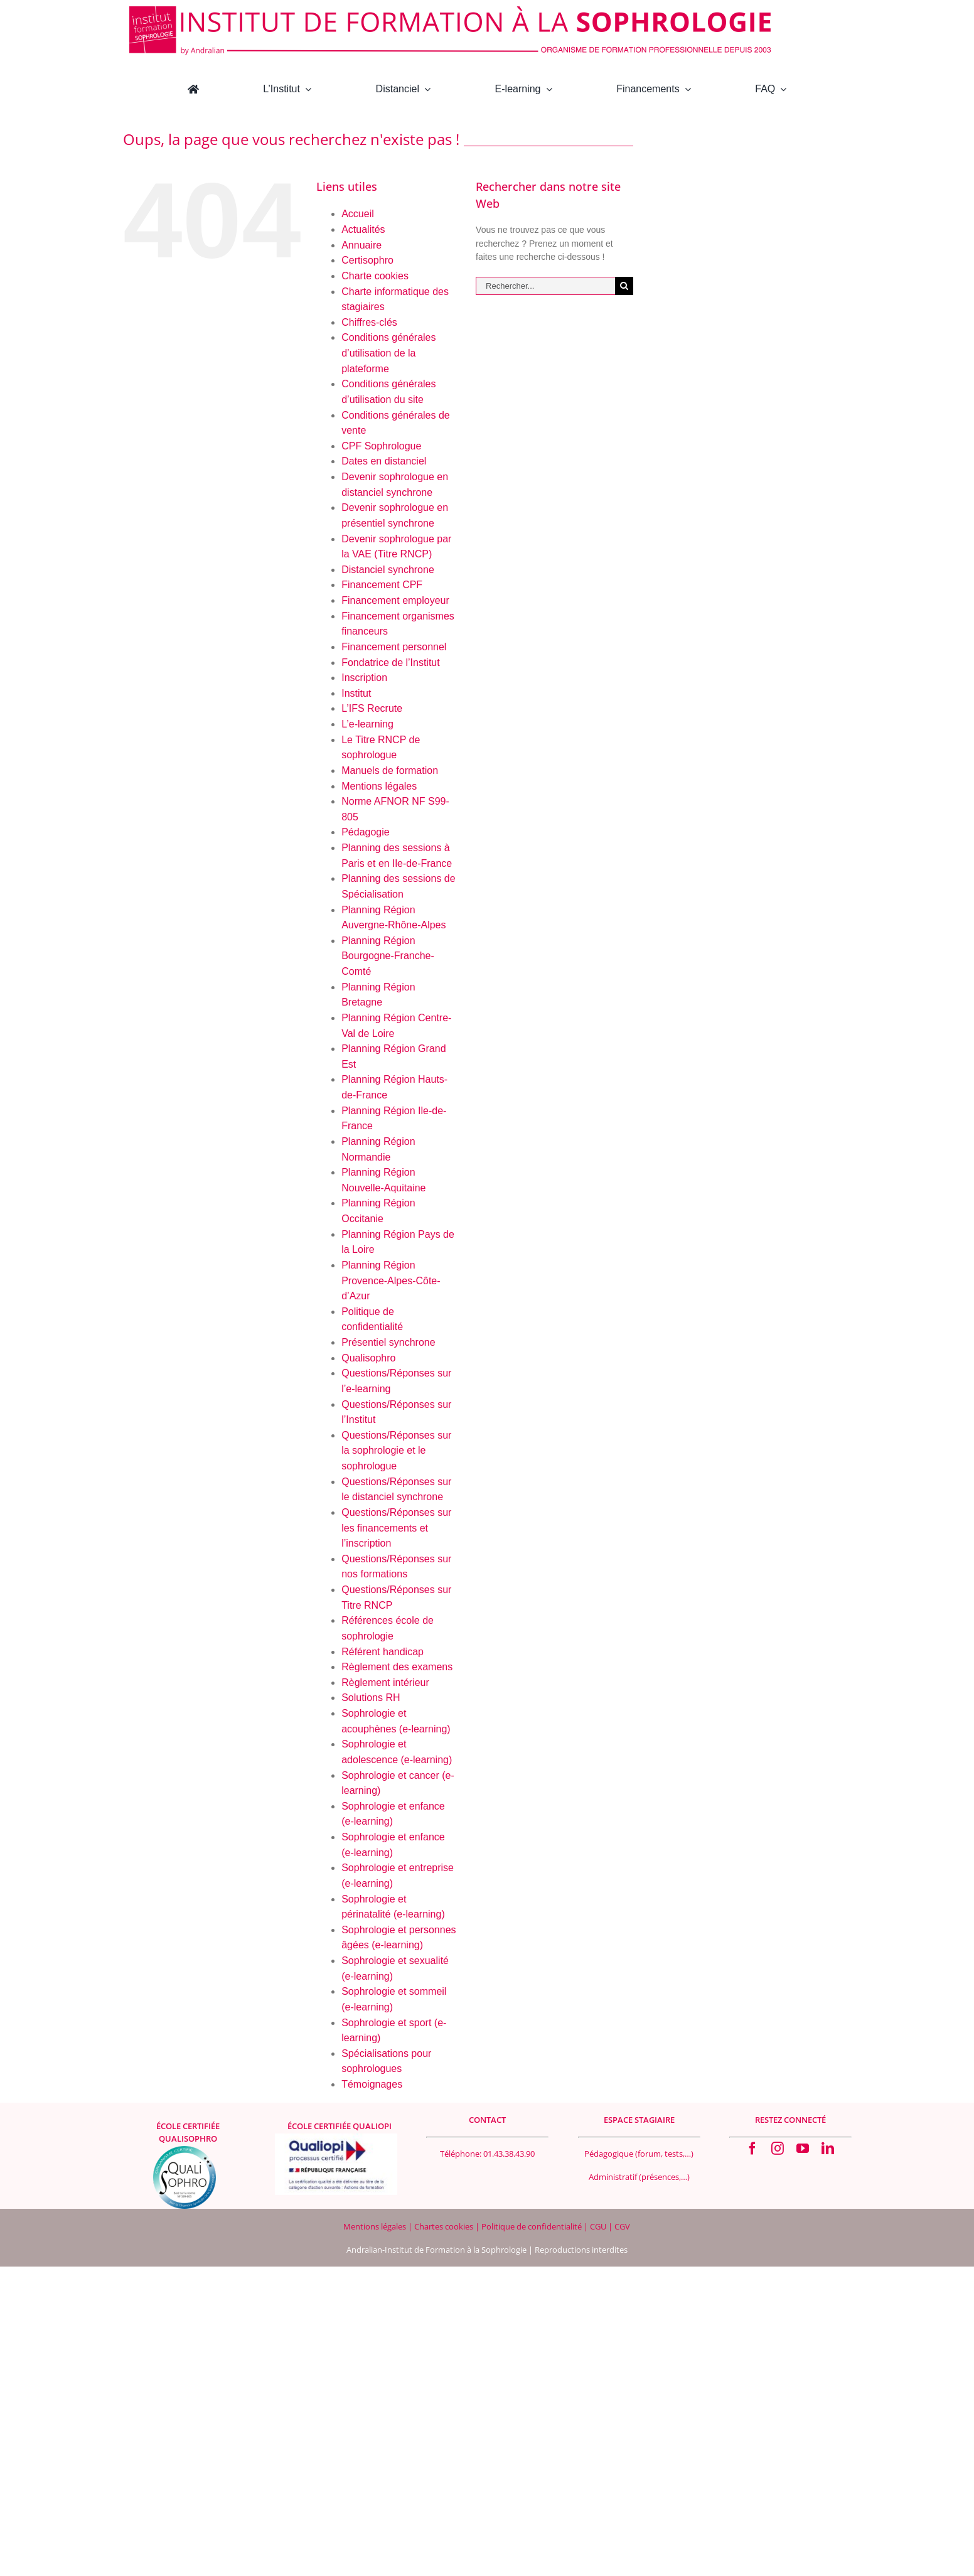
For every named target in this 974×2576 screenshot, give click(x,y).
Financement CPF (381, 584)
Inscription (364, 677)
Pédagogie (365, 832)
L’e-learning (367, 724)
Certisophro (367, 260)
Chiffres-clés (369, 322)
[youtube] (802, 2148)
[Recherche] (624, 286)
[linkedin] (827, 2148)
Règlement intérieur (385, 1682)
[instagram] (777, 2148)
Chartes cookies (443, 2226)
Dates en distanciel (383, 461)
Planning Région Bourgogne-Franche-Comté (387, 956)
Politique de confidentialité (532, 2226)
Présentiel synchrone (388, 1342)
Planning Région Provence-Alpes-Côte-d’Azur (390, 1280)
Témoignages (371, 2084)
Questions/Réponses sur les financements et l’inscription (396, 1527)
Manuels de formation (389, 770)
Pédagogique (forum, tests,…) (638, 2153)
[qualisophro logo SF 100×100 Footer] (184, 2150)
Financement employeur (395, 600)
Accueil (357, 213)
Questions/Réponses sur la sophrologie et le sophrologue (396, 1450)
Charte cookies (375, 276)
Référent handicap (382, 1651)
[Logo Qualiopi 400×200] (336, 2138)
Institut (356, 693)
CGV (622, 2226)
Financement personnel (393, 646)
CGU (599, 2226)
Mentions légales (379, 786)
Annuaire (361, 245)
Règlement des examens (396, 1666)
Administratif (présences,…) (639, 2176)
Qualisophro (368, 1358)
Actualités (363, 229)
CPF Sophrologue (381, 446)
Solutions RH (370, 1697)
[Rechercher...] (545, 286)
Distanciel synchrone (387, 569)
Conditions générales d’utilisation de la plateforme (388, 352)
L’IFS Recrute (371, 708)
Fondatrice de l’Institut (390, 662)
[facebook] (752, 2148)
